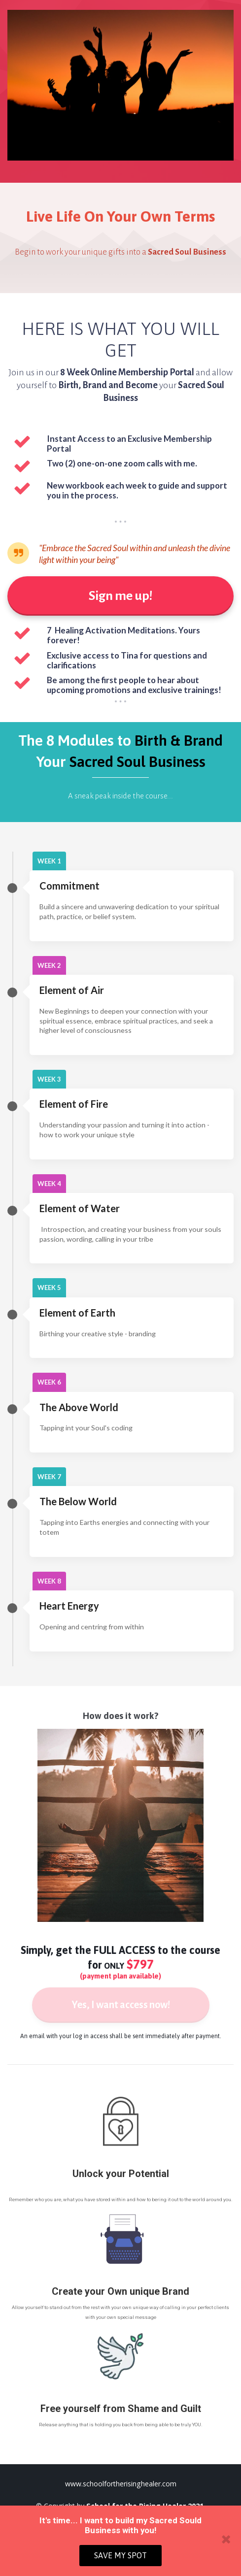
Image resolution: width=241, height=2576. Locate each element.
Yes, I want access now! (120, 2004)
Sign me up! (121, 596)
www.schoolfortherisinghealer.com (120, 2483)
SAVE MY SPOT (120, 2554)
